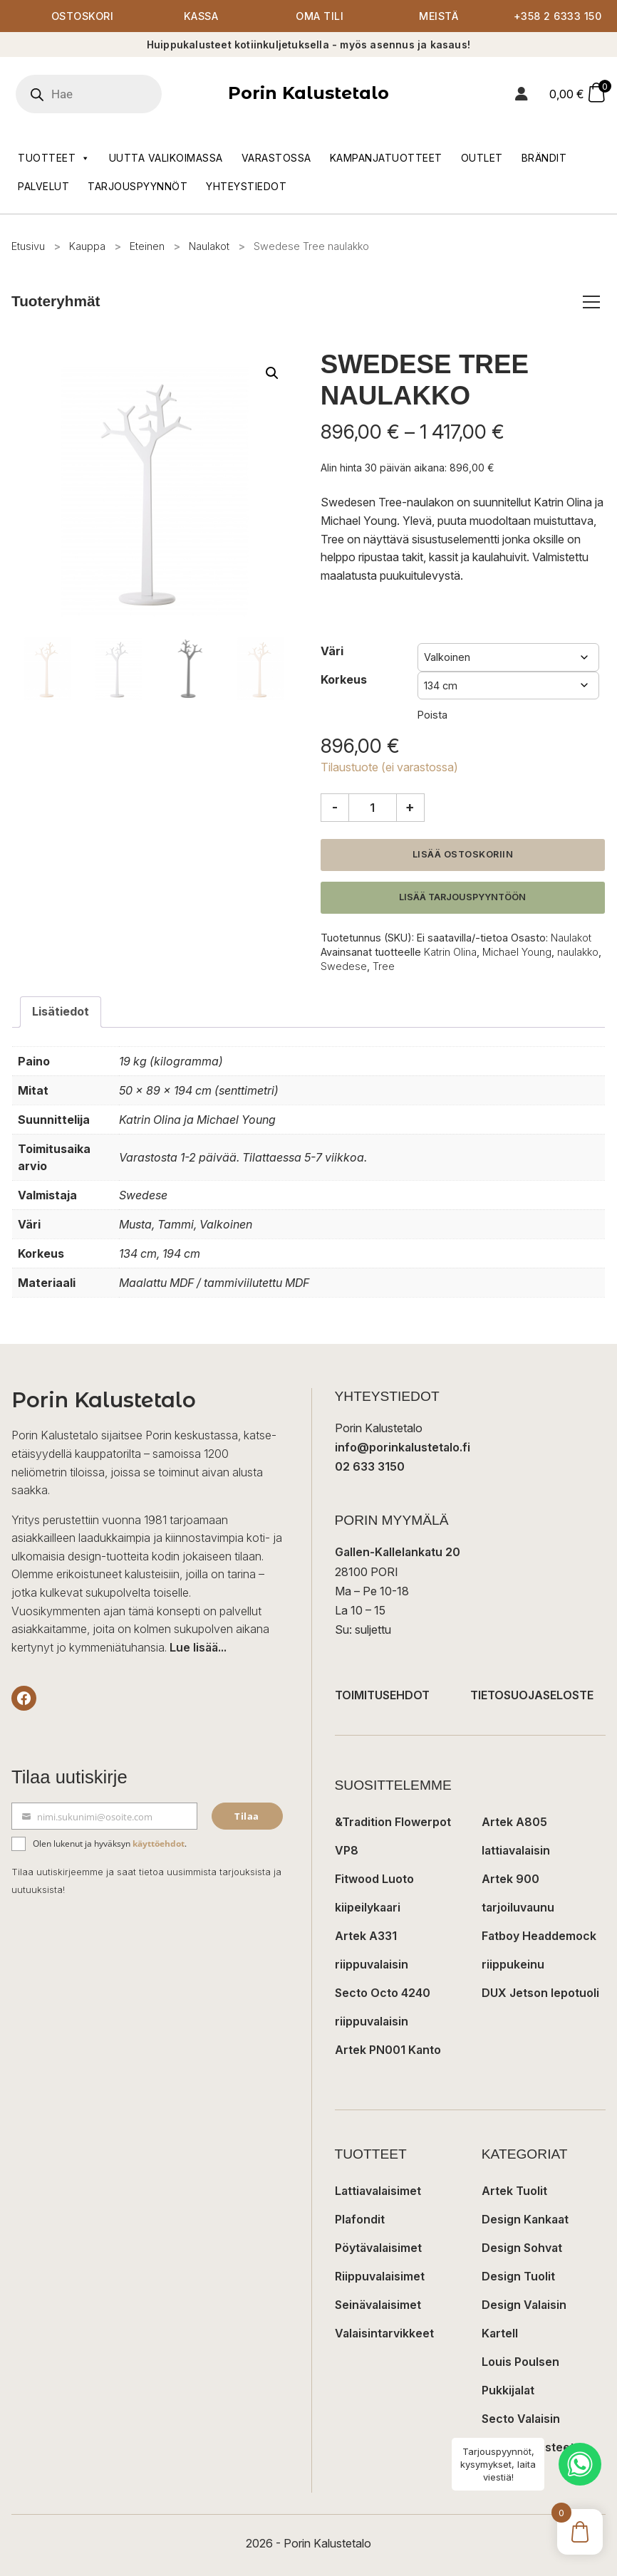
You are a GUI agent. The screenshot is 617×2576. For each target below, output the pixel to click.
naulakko (577, 952)
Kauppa (87, 246)
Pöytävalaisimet (378, 2248)
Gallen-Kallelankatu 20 (397, 1552)
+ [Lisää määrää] (410, 806)
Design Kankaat (525, 2219)
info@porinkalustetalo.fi (402, 1447)
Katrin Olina (450, 952)
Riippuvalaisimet (380, 2276)
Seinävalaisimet (378, 2305)
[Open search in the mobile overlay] (109, 94)
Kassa (201, 16)
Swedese (344, 966)
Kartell (500, 2333)
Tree (384, 966)
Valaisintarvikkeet (384, 2333)
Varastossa (276, 158)
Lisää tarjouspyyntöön (462, 897)
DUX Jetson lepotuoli (540, 1993)
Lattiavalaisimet (378, 2191)
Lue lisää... (198, 1647)
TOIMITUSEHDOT (382, 1695)
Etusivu (28, 246)
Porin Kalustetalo (308, 93)
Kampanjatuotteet (386, 158)
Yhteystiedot (246, 186)
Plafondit (360, 2219)
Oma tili (319, 16)
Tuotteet (54, 158)
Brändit (544, 158)
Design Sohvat (522, 2248)
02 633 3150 (370, 1466)
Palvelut (43, 186)
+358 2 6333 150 (558, 16)
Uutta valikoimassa (166, 158)
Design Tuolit (518, 2276)
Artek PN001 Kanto (388, 2050)
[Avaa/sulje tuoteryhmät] (591, 302)
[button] (272, 373)
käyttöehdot (159, 1843)
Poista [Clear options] (432, 715)
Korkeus (344, 679)
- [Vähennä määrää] (335, 806)
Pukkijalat (508, 2390)
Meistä (438, 16)
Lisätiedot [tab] (60, 1011)
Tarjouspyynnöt (137, 186)
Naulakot (209, 246)
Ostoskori (82, 16)
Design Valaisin (524, 2305)
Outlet (482, 158)
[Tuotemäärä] (372, 807)
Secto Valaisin (521, 2418)
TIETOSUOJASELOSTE (531, 1695)
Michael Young (516, 952)
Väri (332, 651)
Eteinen (147, 246)
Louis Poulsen (520, 2362)
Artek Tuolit (514, 2191)
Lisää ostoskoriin (463, 854)
